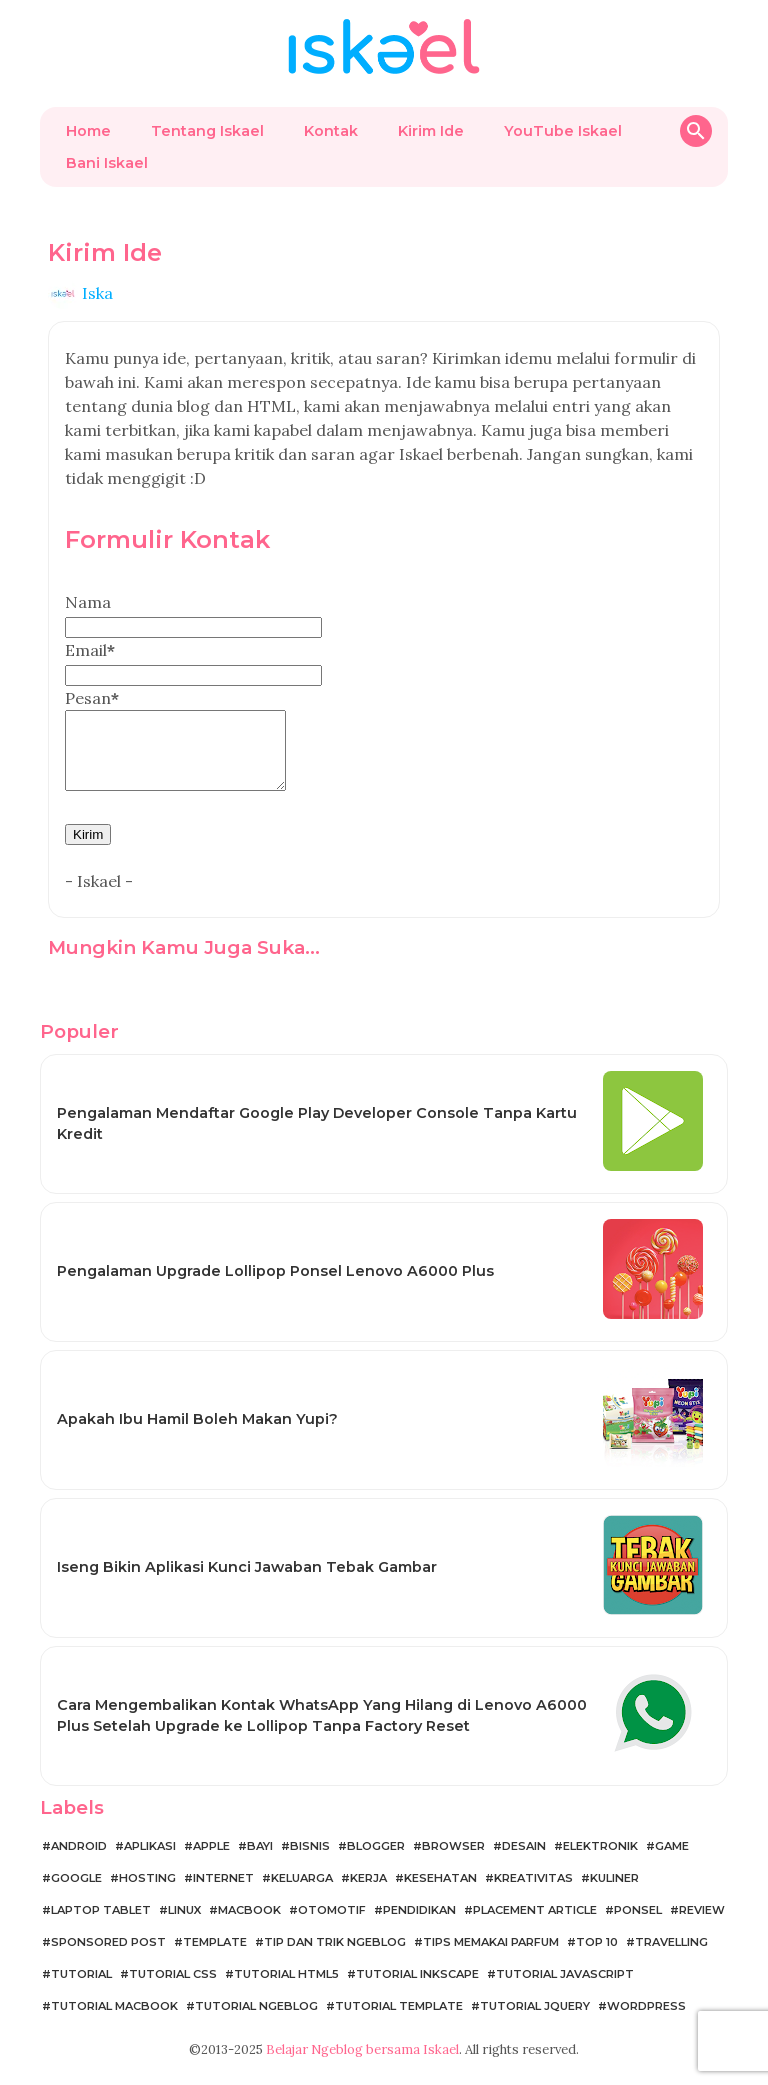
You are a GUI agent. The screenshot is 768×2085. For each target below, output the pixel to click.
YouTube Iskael (563, 131)
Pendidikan (419, 1925)
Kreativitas (533, 1893)
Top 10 (597, 1957)
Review (702, 1925)
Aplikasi (150, 1861)
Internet (223, 1893)
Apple (211, 1861)
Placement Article (535, 1925)
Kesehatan (440, 1893)
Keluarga (302, 1893)
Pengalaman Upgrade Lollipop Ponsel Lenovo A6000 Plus (275, 1286)
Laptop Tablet (101, 1925)
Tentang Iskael (207, 131)
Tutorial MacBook (114, 2021)
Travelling (671, 1957)
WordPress (646, 2021)
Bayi (260, 1861)
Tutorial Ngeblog (256, 2021)
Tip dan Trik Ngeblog (335, 1957)
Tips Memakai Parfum (491, 1957)
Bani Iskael (107, 163)
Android (79, 1861)
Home (88, 131)
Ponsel (638, 1925)
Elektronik (600, 1861)
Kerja (368, 1893)
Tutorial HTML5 (286, 1989)
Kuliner (614, 1893)
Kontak (331, 131)
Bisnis (310, 1861)
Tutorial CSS (173, 1989)
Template (215, 1957)
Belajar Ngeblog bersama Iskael (362, 2064)
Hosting (147, 1893)
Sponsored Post (108, 1957)
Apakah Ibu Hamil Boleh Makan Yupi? (197, 1434)
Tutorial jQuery (535, 2021)
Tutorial (81, 1989)
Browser (453, 1861)
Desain (524, 1861)
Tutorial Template (399, 2021)
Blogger (376, 1861)
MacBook (249, 1925)
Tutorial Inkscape (417, 1989)
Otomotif (332, 1925)
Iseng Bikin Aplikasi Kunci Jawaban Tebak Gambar (247, 1582)
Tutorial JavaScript (565, 1989)
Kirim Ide (431, 131)
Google (76, 1893)
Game (672, 1861)
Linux (184, 1925)
